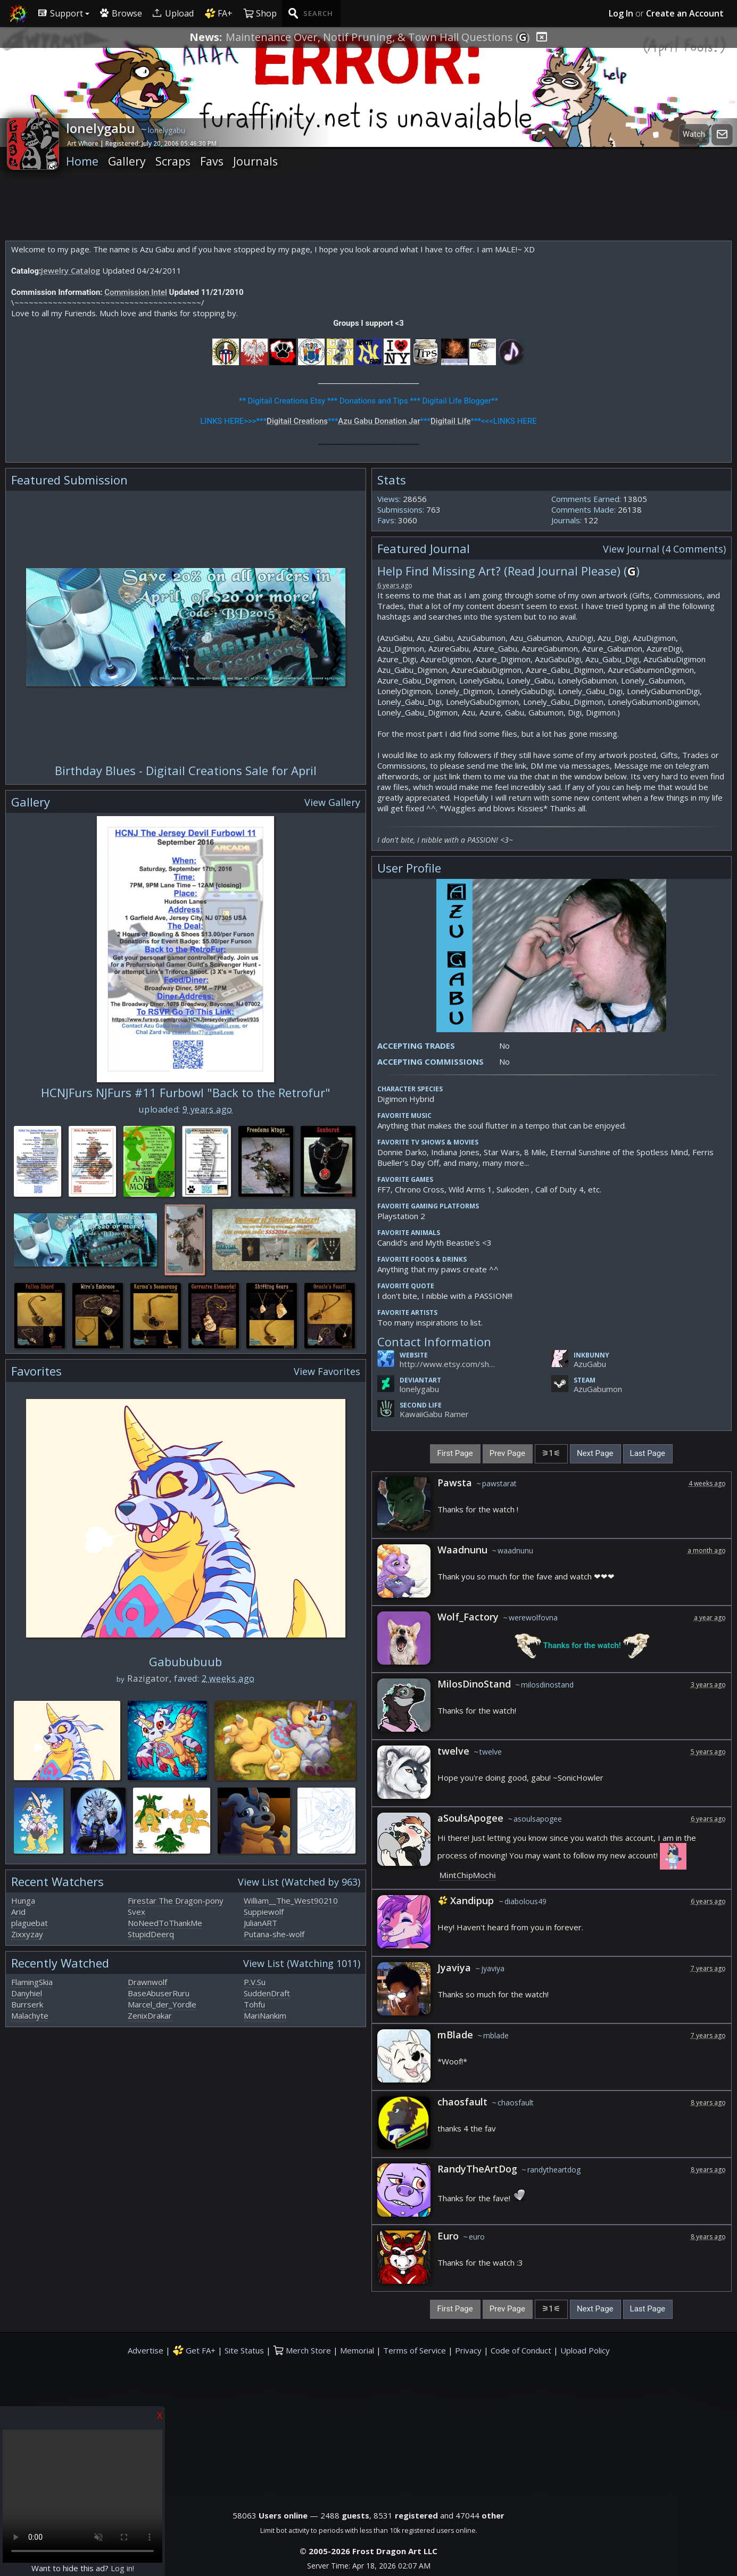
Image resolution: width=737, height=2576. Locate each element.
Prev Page (507, 1453)
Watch (694, 134)
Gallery (127, 161)
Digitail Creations (297, 421)
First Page (455, 1453)
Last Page (648, 1453)
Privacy (468, 2350)
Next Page (595, 1453)
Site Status (244, 2350)
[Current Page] (551, 1453)
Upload (173, 13)
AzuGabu (590, 1364)
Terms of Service (414, 2350)
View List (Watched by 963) (299, 1881)
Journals (255, 161)
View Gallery (332, 802)
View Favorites (327, 1371)
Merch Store (302, 2350)
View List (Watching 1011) (301, 1963)
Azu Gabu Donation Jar (379, 421)
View (664, 548)
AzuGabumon (598, 1389)
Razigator (148, 1678)
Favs (211, 161)
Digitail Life (450, 421)
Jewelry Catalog (70, 270)
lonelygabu (419, 1389)
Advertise (145, 2350)
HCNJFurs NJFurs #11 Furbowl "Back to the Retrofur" (185, 1092)
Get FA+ (194, 2350)
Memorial (357, 2350)
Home (82, 161)
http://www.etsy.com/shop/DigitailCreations (447, 1364)
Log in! (122, 2568)
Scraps (173, 161)
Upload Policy (585, 2350)
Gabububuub (185, 1661)
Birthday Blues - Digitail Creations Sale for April (186, 770)
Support (60, 13)
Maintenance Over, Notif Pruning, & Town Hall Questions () (378, 37)
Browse (121, 13)
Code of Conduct (521, 2350)
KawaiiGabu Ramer (434, 1414)
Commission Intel (135, 292)
